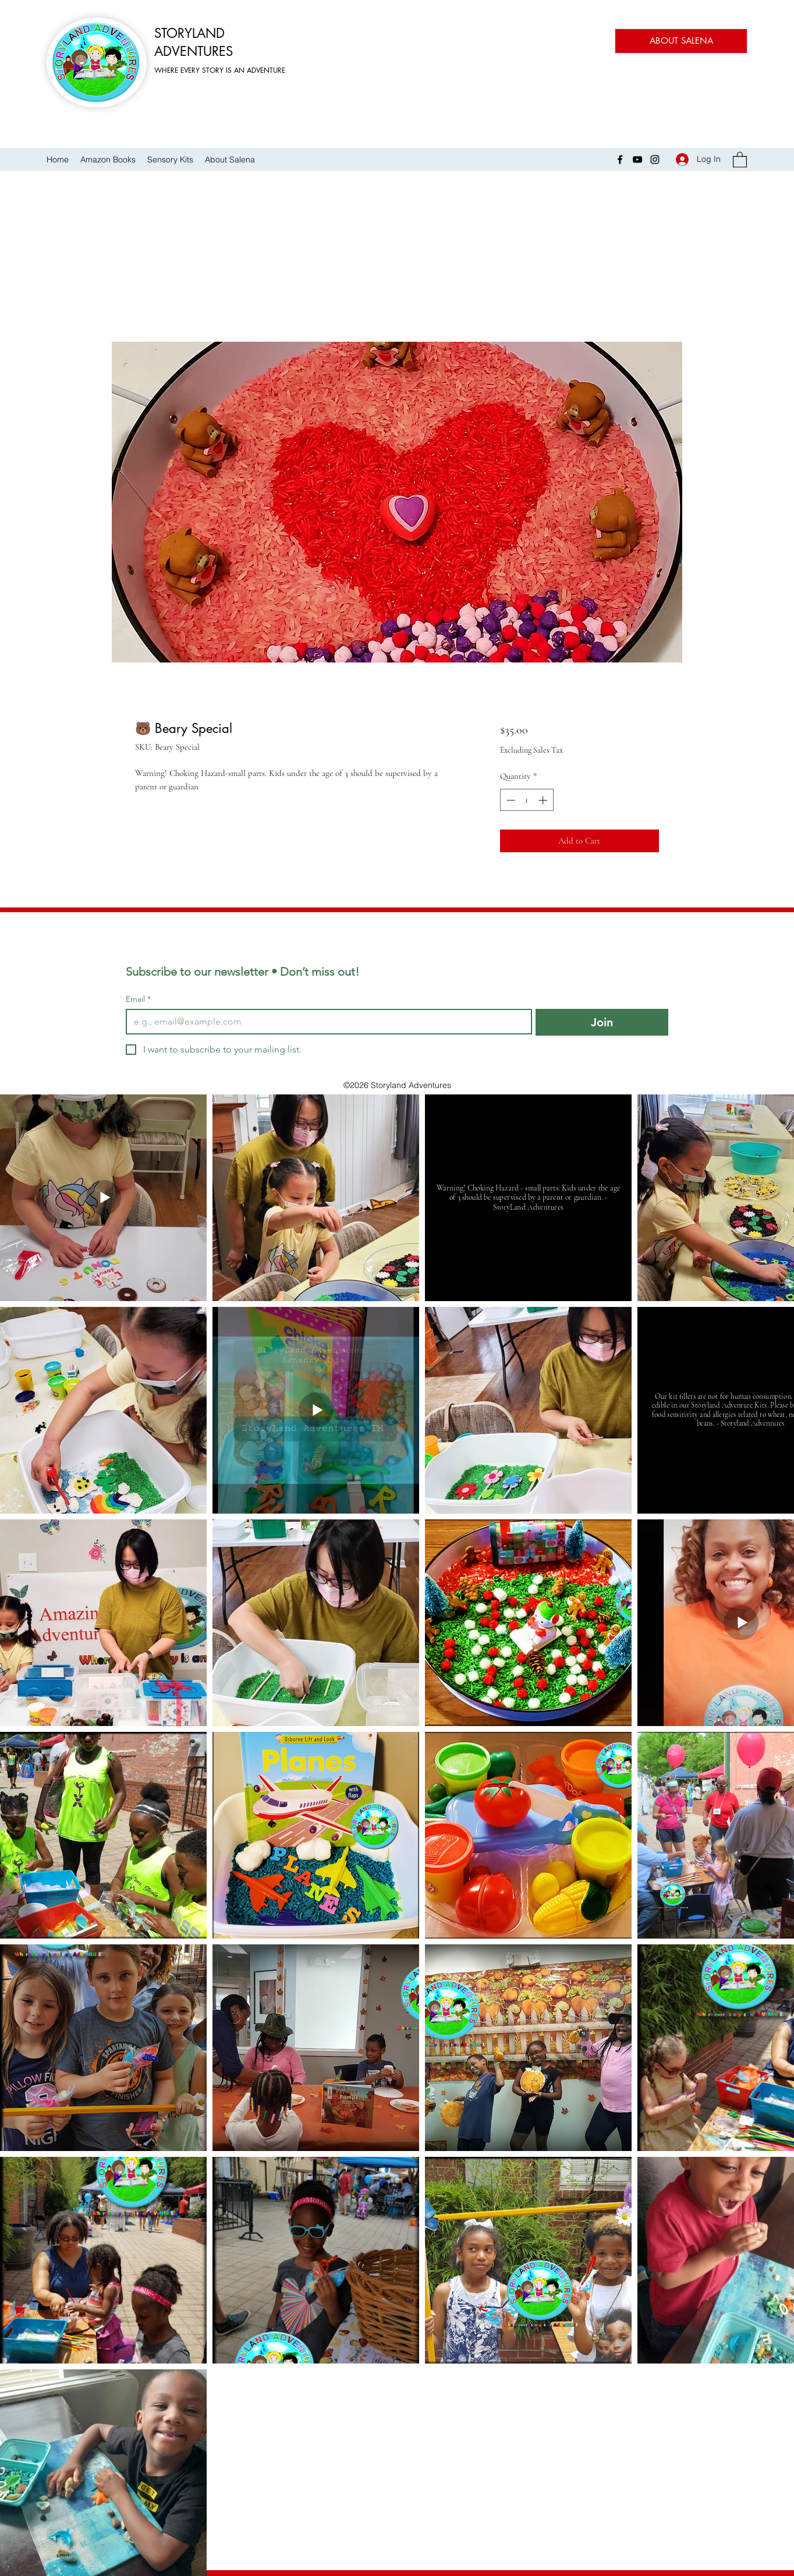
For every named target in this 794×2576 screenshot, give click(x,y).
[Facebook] (620, 159)
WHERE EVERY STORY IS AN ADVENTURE (219, 70)
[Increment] (544, 800)
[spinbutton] (526, 800)
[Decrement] (509, 800)
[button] (740, 159)
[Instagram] (655, 159)
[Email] (325, 1021)
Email (138, 999)
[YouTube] (637, 159)
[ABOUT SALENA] (681, 41)
